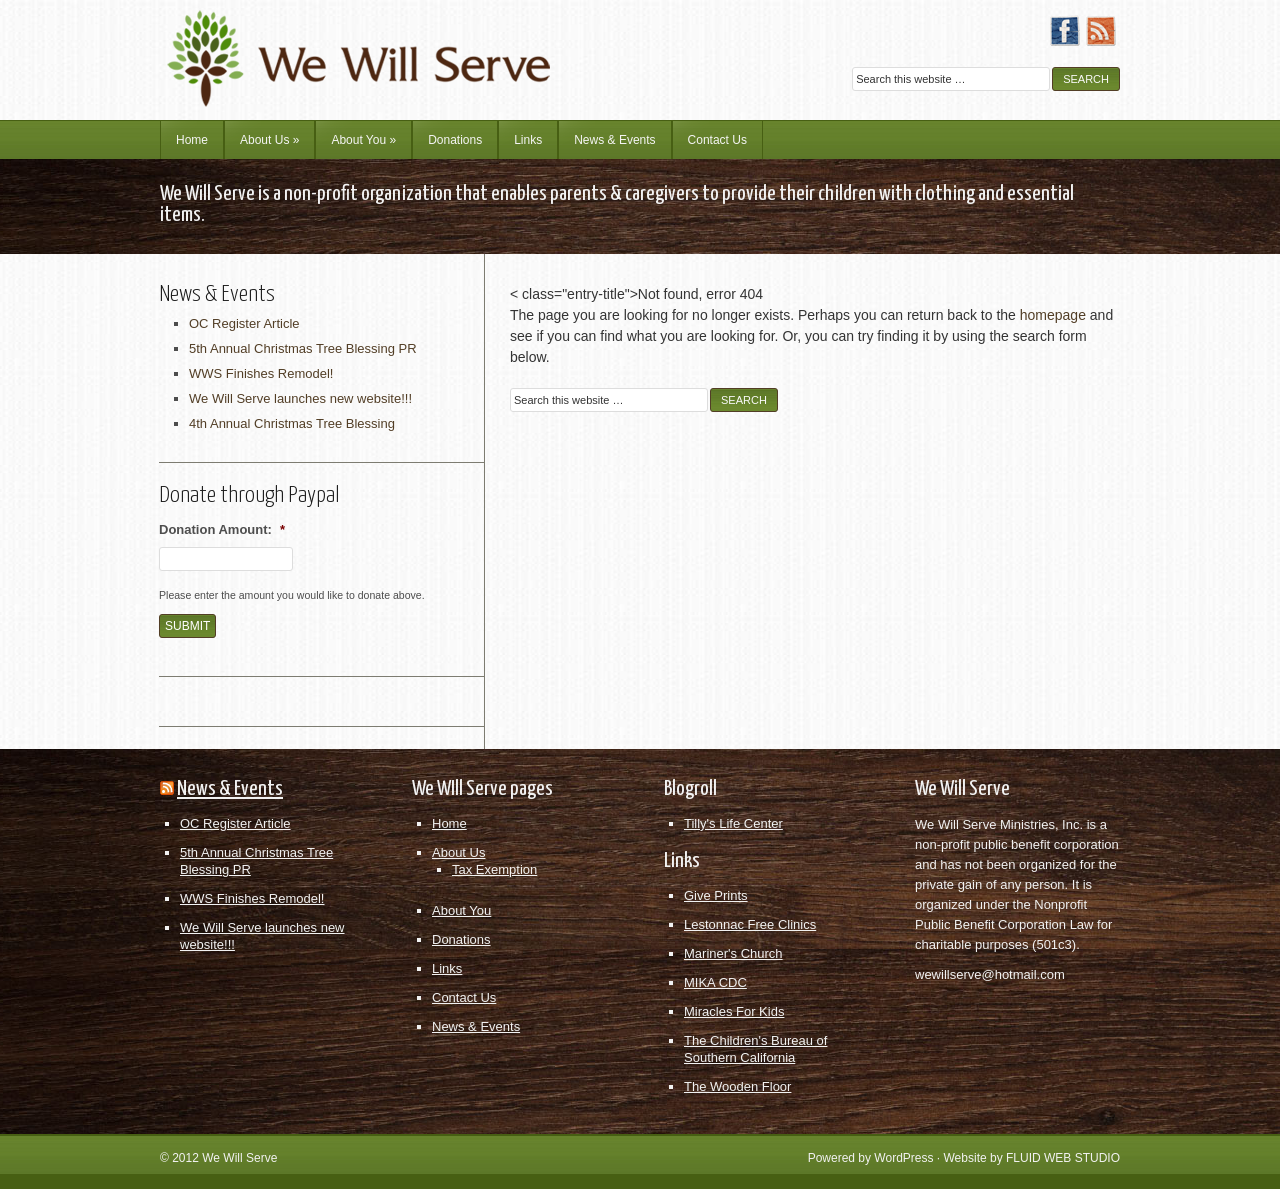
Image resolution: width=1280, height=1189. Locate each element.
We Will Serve (239, 1158)
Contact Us (717, 140)
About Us (269, 140)
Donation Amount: (222, 529)
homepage (1053, 315)
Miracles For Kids (734, 1011)
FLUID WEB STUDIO (1063, 1158)
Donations (455, 140)
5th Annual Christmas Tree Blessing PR (303, 348)
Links (528, 140)
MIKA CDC (715, 982)
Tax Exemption (494, 869)
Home (192, 140)
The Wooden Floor (737, 1086)
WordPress (903, 1158)
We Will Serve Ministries (335, 45)
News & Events (614, 140)
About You (363, 140)
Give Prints (716, 895)
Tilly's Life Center (733, 823)
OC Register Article (244, 323)
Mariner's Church (733, 953)
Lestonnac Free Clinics (750, 924)
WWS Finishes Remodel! (261, 373)
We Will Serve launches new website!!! (300, 398)
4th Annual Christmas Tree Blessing (292, 423)
